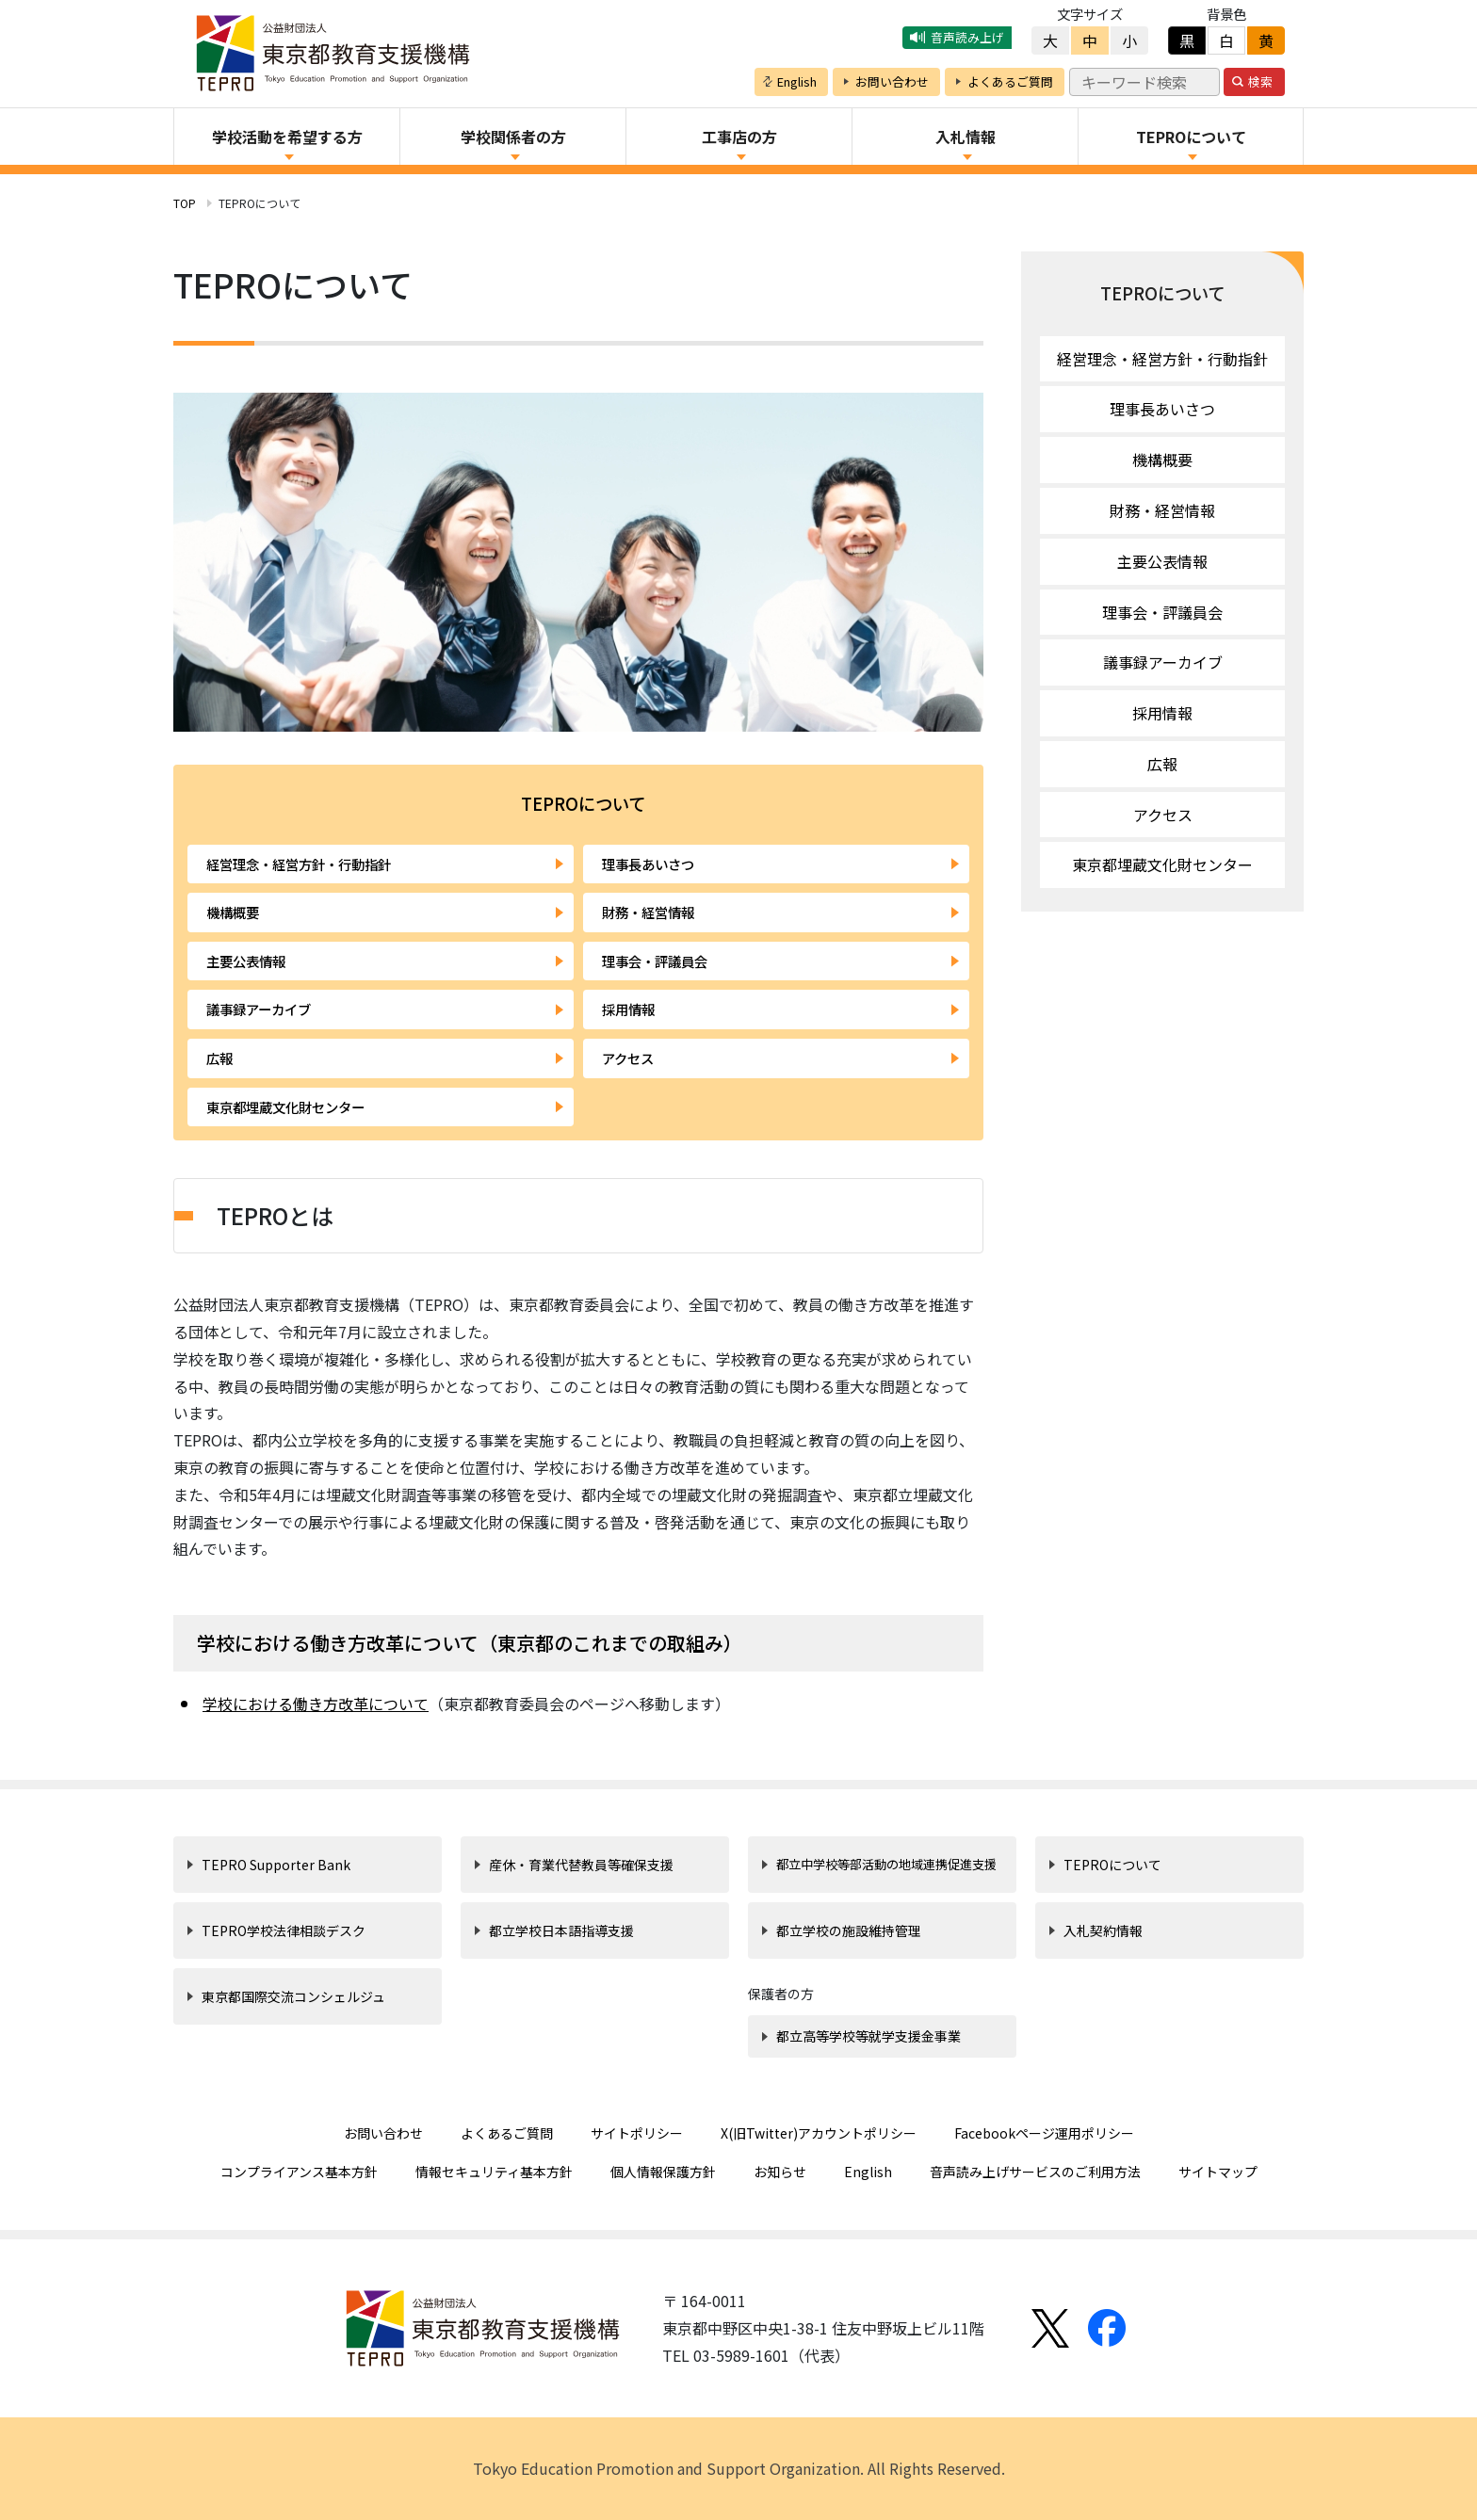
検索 (1260, 81)
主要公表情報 (245, 961)
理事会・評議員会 (654, 961)
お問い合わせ (383, 2133)
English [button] (797, 81)
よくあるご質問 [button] (1010, 81)
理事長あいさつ (648, 864)
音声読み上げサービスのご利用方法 (1035, 2171)
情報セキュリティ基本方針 (494, 2171)
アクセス (628, 1058)
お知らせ (780, 2171)
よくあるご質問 (507, 2133)
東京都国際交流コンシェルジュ (293, 1996)
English (868, 2171)
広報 (219, 1058)
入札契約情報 (1103, 1930)
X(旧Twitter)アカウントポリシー (819, 2133)
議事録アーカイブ (258, 1009)
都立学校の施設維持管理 (848, 1930)
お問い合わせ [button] (892, 81)
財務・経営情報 (648, 912)
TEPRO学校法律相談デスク (283, 1930)
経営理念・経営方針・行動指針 (298, 864)
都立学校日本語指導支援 (561, 1930)
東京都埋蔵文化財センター (285, 1107)
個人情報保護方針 (663, 2171)
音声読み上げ (967, 37)
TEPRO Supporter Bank (276, 1864)
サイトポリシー (637, 2133)
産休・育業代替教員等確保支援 (581, 1864)
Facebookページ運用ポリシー (1044, 2133)
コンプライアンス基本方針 (299, 2171)
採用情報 (628, 1009)
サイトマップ (1218, 2171)
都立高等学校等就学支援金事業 (868, 2036)
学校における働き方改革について (316, 1703)
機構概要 (232, 912)
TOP (184, 203)
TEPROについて (1162, 293)
